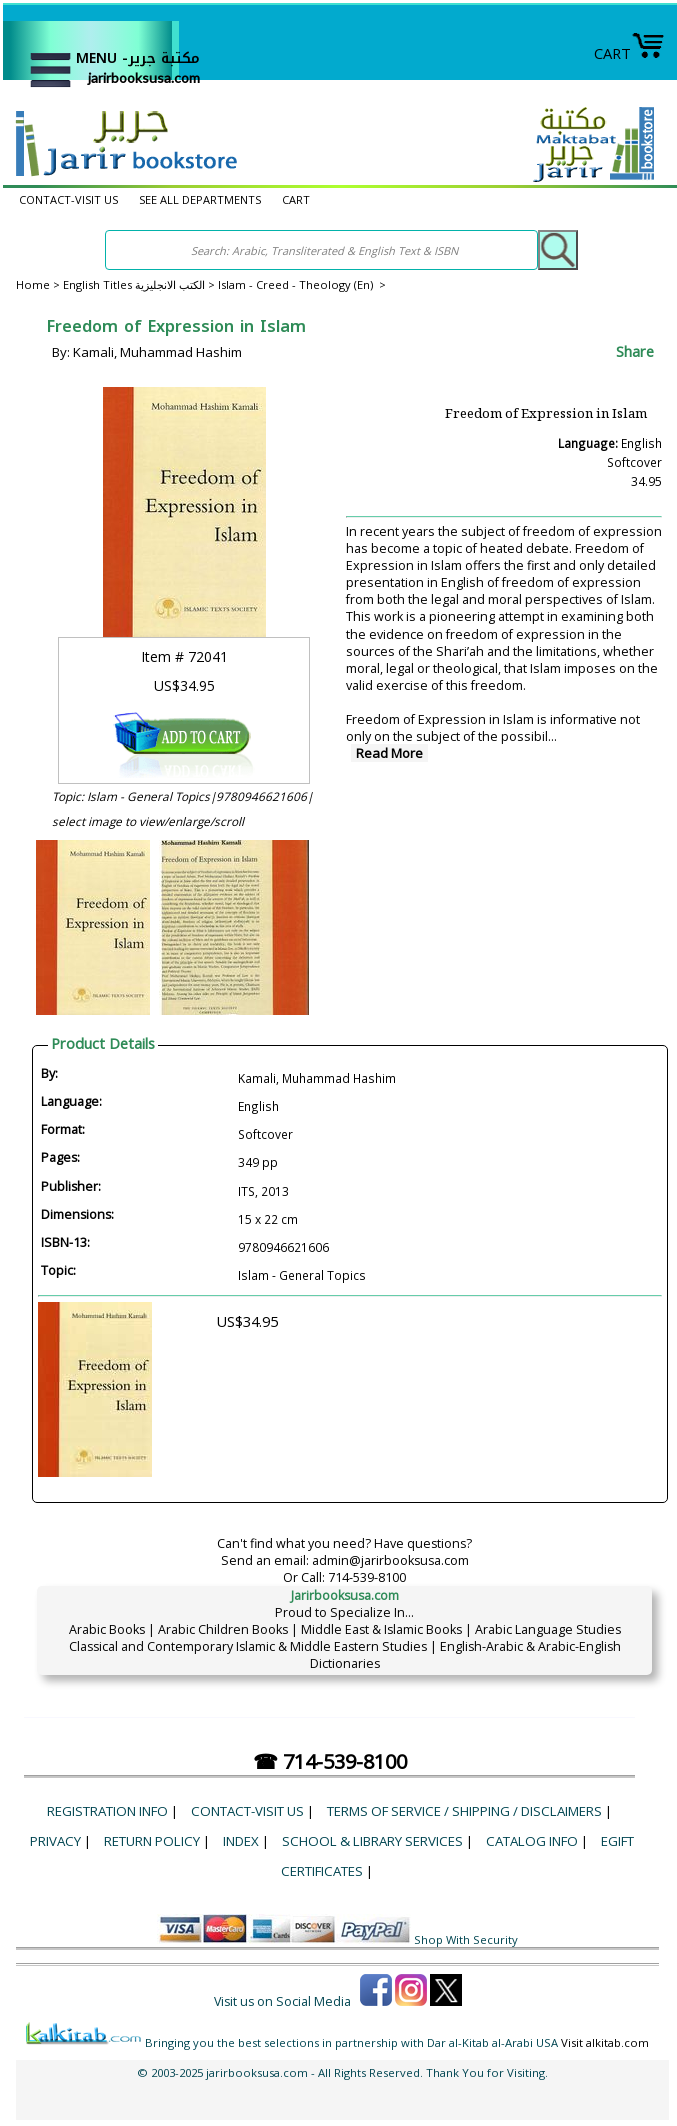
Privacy (55, 1841)
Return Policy (152, 1841)
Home (33, 284)
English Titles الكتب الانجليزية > (140, 284)
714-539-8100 (367, 1577)
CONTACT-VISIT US (68, 199)
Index (241, 1841)
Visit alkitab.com (605, 2042)
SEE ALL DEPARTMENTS (200, 199)
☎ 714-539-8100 (330, 1761)
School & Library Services (372, 1841)
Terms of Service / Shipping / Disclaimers (464, 1811)
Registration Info (107, 1811)
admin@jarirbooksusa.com (390, 1560)
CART (629, 53)
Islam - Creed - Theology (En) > (302, 284)
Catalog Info (532, 1841)
